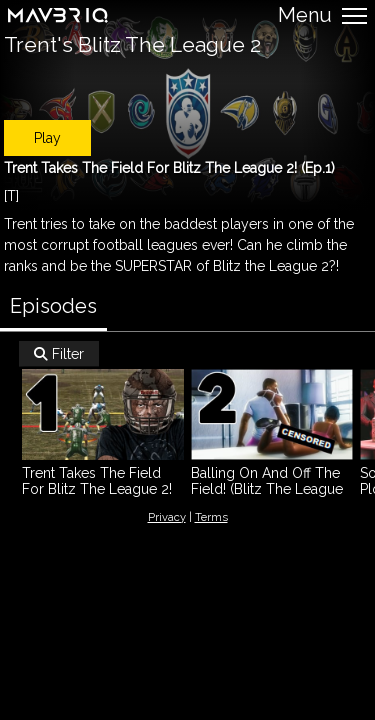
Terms (211, 517)
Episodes (53, 306)
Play (47, 138)
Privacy (167, 517)
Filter (59, 354)
